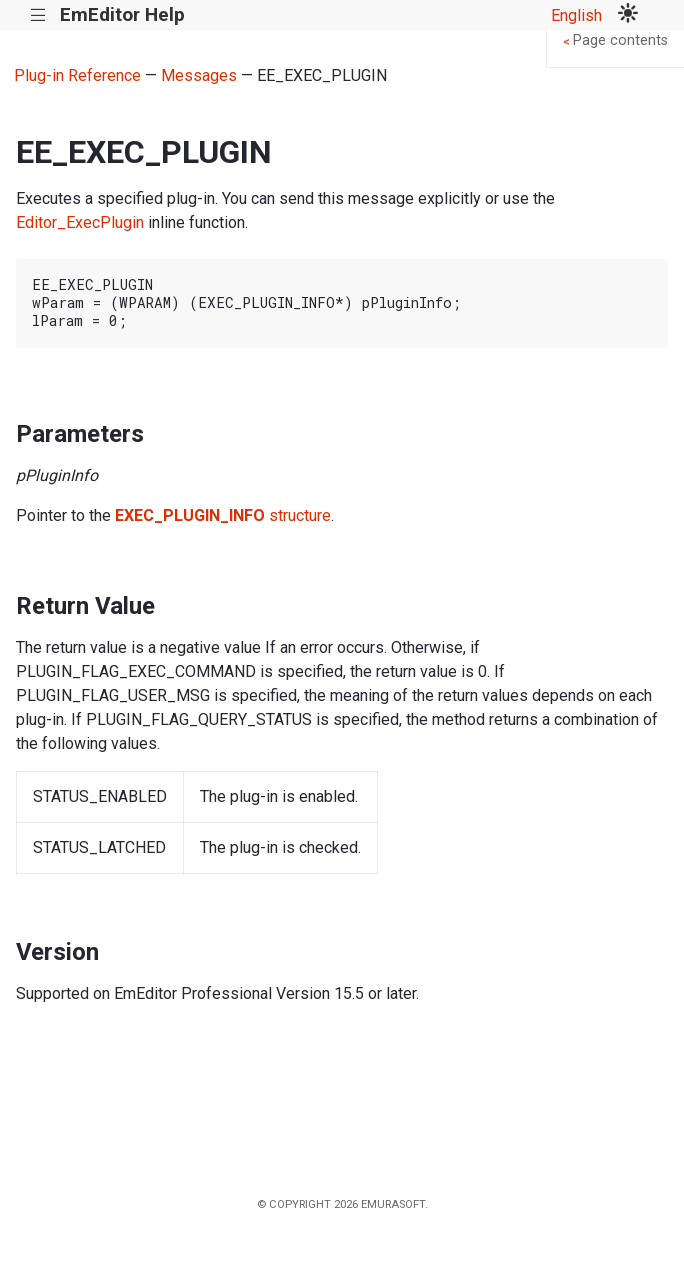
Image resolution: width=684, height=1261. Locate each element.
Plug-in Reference (77, 75)
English (576, 15)
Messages (199, 75)
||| (38, 15)
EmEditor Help (122, 14)
